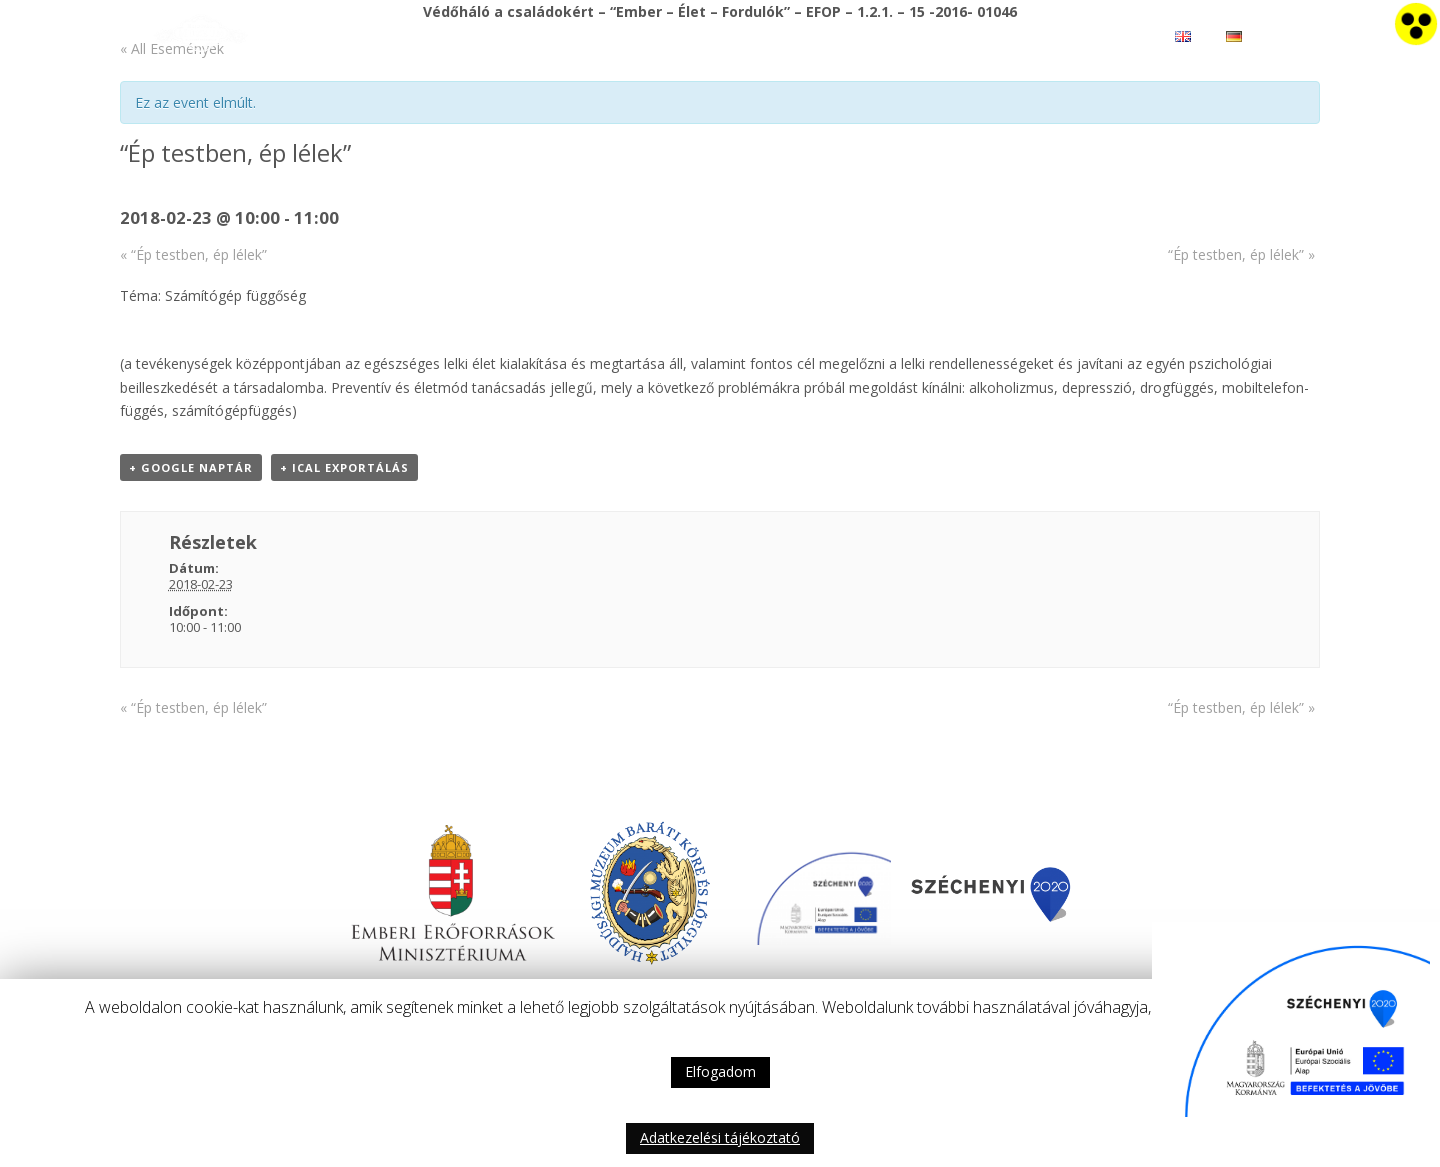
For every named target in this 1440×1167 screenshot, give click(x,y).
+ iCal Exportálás (344, 467)
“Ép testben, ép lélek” (193, 254)
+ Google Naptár (191, 467)
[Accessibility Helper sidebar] (1416, 24)
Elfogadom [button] (720, 1071)
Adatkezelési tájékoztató (720, 1137)
